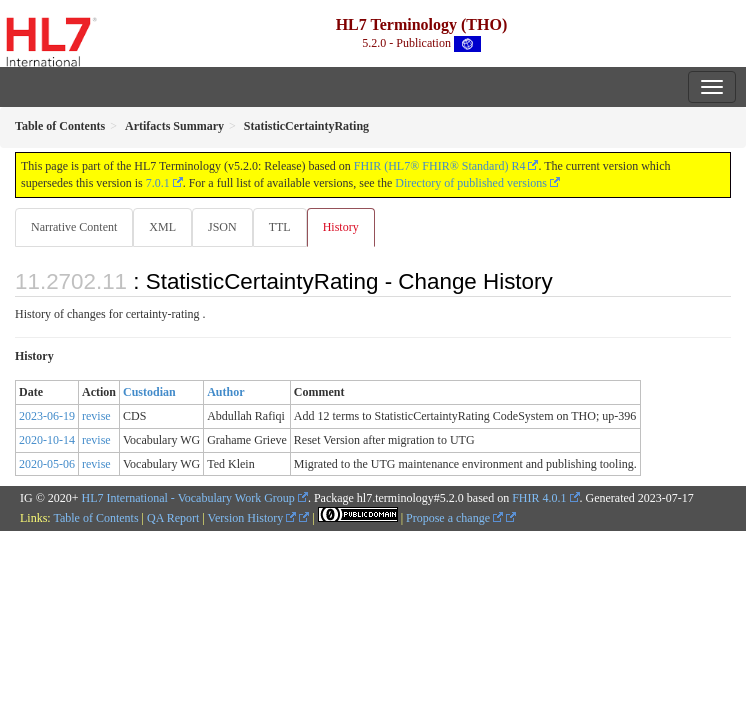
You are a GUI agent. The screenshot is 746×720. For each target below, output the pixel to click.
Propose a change (454, 518)
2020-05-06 (47, 464)
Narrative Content (74, 227)
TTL (280, 227)
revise (96, 416)
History (341, 227)
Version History (252, 518)
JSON (222, 227)
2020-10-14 (47, 440)
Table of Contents (95, 518)
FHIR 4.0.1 (539, 498)
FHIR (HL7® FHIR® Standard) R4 (440, 166)
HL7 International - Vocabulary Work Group (188, 498)
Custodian (149, 392)
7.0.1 (158, 183)
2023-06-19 (47, 416)
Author (225, 392)
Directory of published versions (471, 183)
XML (162, 227)
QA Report (173, 518)
